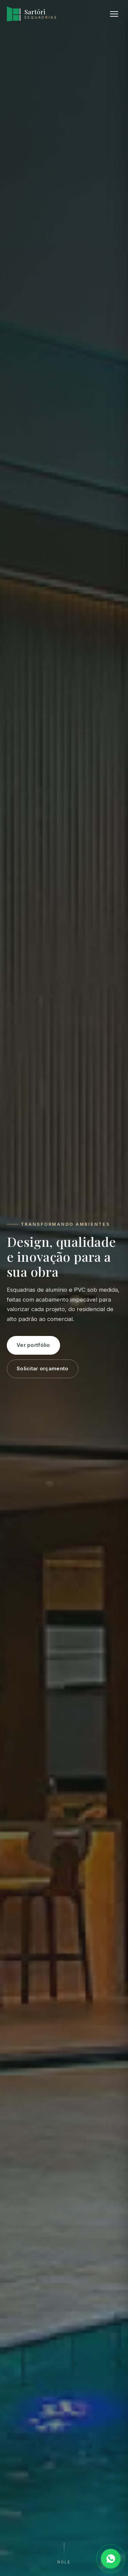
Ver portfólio (33, 1345)
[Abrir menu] (114, 14)
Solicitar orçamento (43, 1369)
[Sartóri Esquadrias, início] (32, 14)
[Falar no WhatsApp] (111, 2559)
